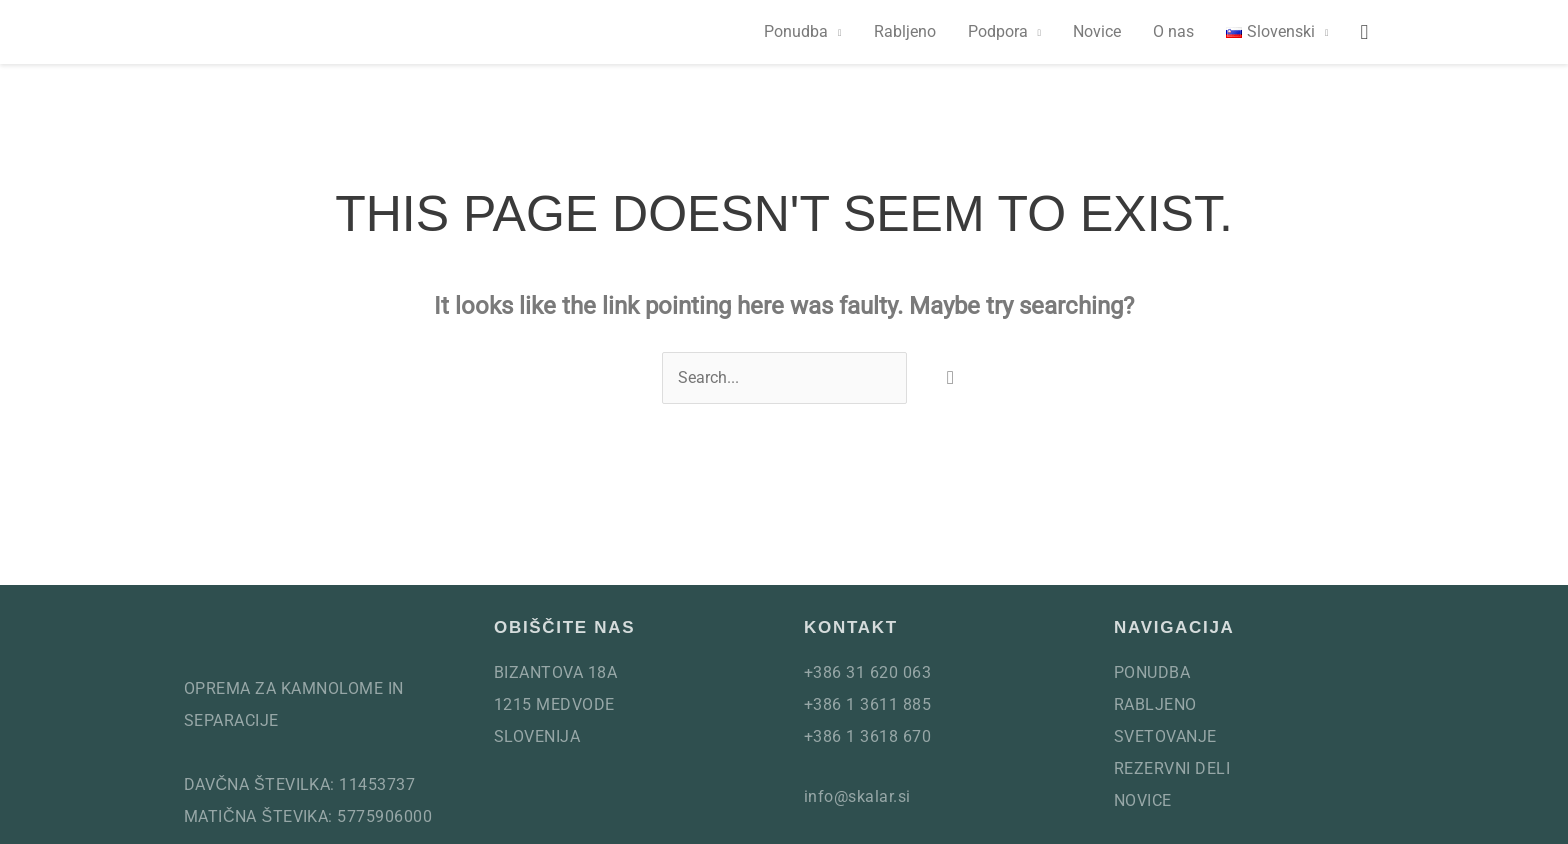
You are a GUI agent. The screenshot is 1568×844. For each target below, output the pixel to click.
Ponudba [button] (796, 31)
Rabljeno (905, 31)
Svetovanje (1165, 736)
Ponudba (1152, 672)
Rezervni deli (1172, 768)
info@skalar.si (857, 796)
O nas (1173, 31)
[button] (1277, 32)
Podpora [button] (998, 31)
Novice (1097, 31)
